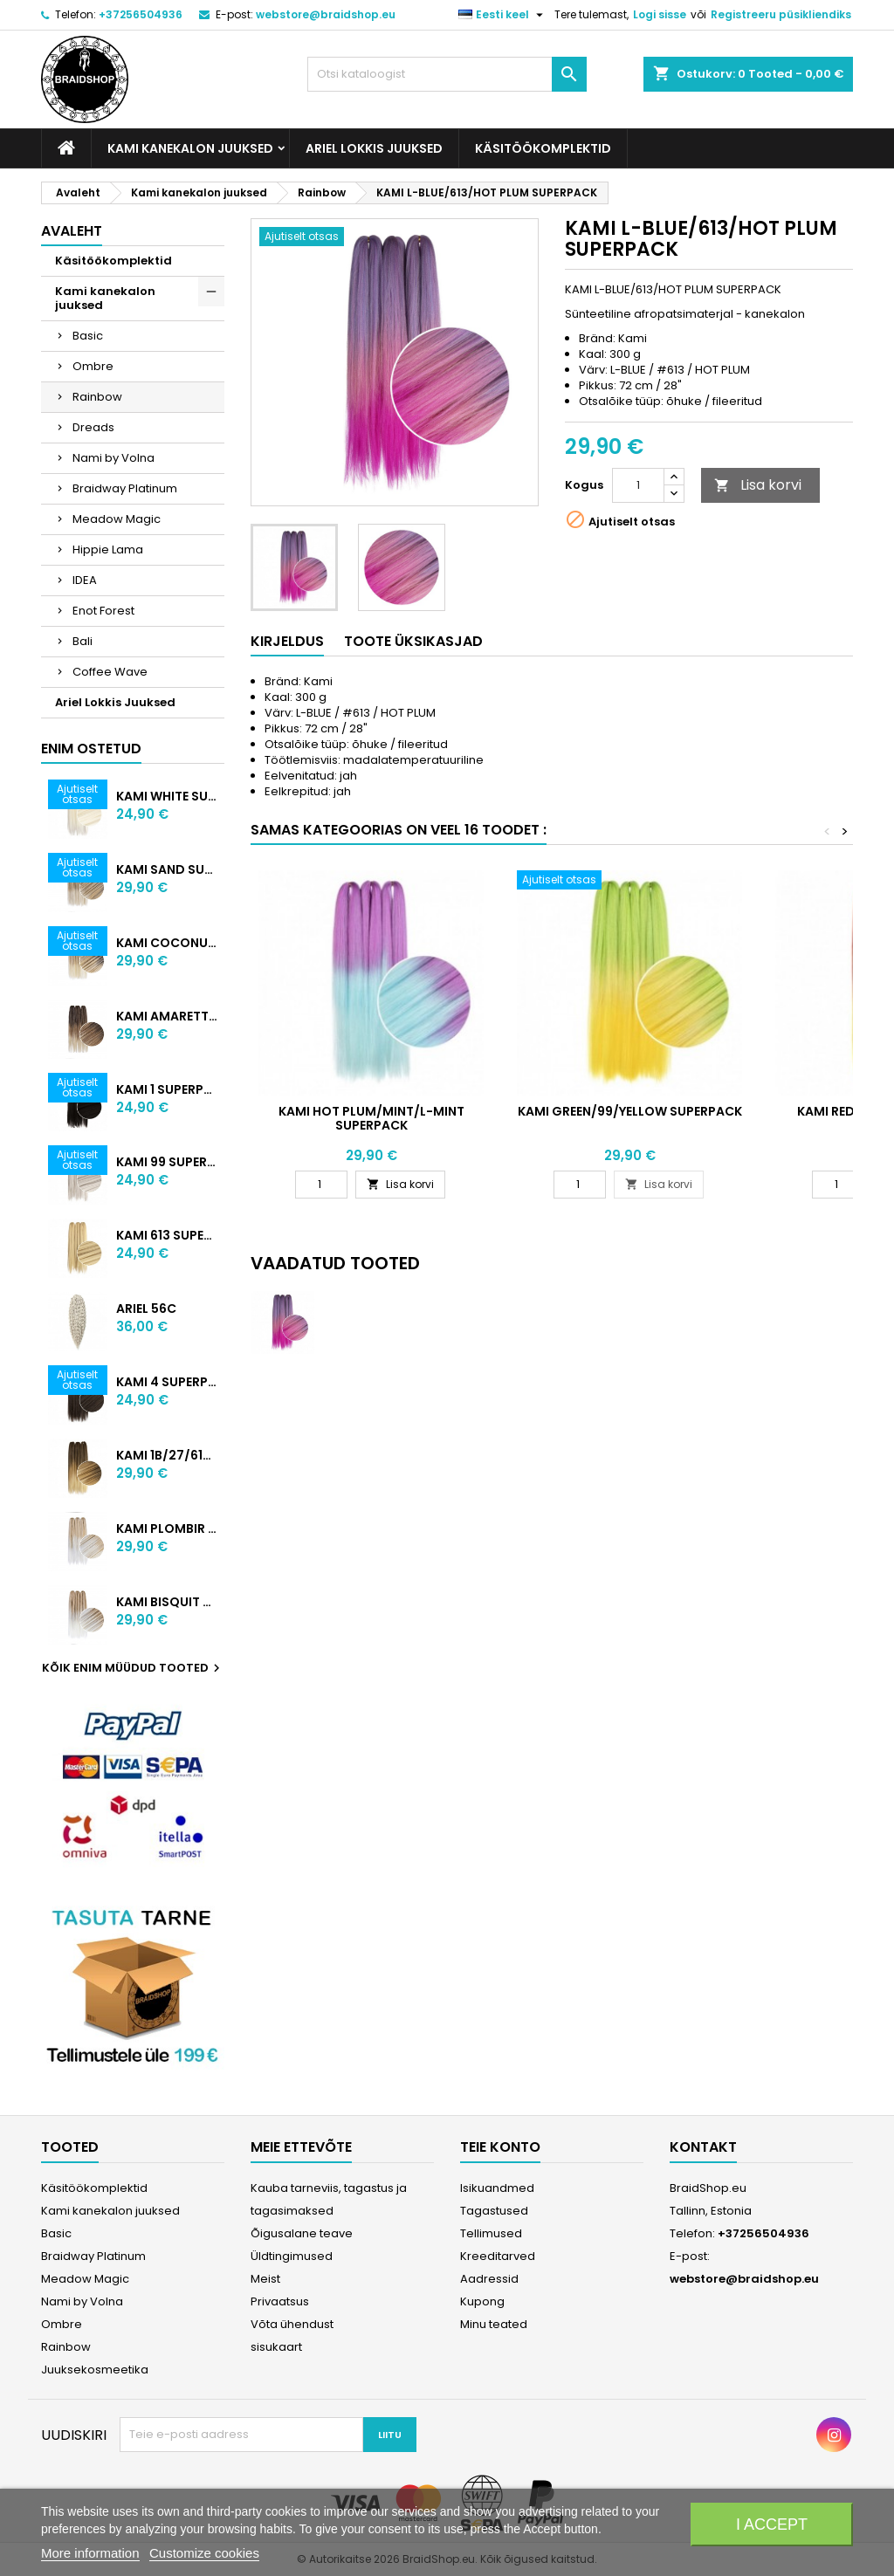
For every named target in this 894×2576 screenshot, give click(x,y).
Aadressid (489, 2278)
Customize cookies (204, 2552)
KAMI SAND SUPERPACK (166, 869)
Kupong (482, 2301)
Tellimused (491, 2233)
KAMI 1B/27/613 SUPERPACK (166, 1455)
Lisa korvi (757, 485)
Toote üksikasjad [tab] (413, 641)
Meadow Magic (116, 519)
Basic (87, 335)
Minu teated (493, 2324)
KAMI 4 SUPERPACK (166, 1382)
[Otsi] (447, 74)
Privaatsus (280, 2301)
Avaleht (71, 231)
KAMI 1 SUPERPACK (166, 1089)
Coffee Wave (110, 671)
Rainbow (97, 396)
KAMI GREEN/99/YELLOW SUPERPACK (630, 1111)
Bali (82, 641)
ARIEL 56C (146, 1308)
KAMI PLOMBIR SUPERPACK (166, 1528)
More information (90, 2552)
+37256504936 (140, 14)
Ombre (92, 366)
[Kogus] (638, 485)
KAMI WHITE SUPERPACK (166, 796)
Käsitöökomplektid (543, 148)
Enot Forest (103, 610)
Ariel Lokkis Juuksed (374, 148)
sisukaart (276, 2347)
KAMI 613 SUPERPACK (166, 1235)
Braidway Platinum (124, 488)
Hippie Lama (107, 549)
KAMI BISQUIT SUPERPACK (166, 1602)
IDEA (84, 580)
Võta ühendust (292, 2324)
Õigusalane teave (302, 2233)
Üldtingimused (292, 2256)
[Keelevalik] (502, 15)
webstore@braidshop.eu (325, 14)
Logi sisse (659, 14)
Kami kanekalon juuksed (190, 148)
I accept (772, 2524)
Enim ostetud (91, 748)
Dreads (93, 427)
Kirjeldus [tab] (287, 641)
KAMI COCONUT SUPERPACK (166, 943)
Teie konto (500, 2147)
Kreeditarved (497, 2256)
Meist (265, 2278)
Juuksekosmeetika (94, 2369)
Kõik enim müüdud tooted (133, 1668)
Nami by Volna (113, 458)
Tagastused (494, 2210)
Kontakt (703, 2147)
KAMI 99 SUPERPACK (166, 1162)
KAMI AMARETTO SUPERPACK (166, 1016)
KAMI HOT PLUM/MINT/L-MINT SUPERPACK (371, 1118)
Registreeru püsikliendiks (781, 14)
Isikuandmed (497, 2188)
